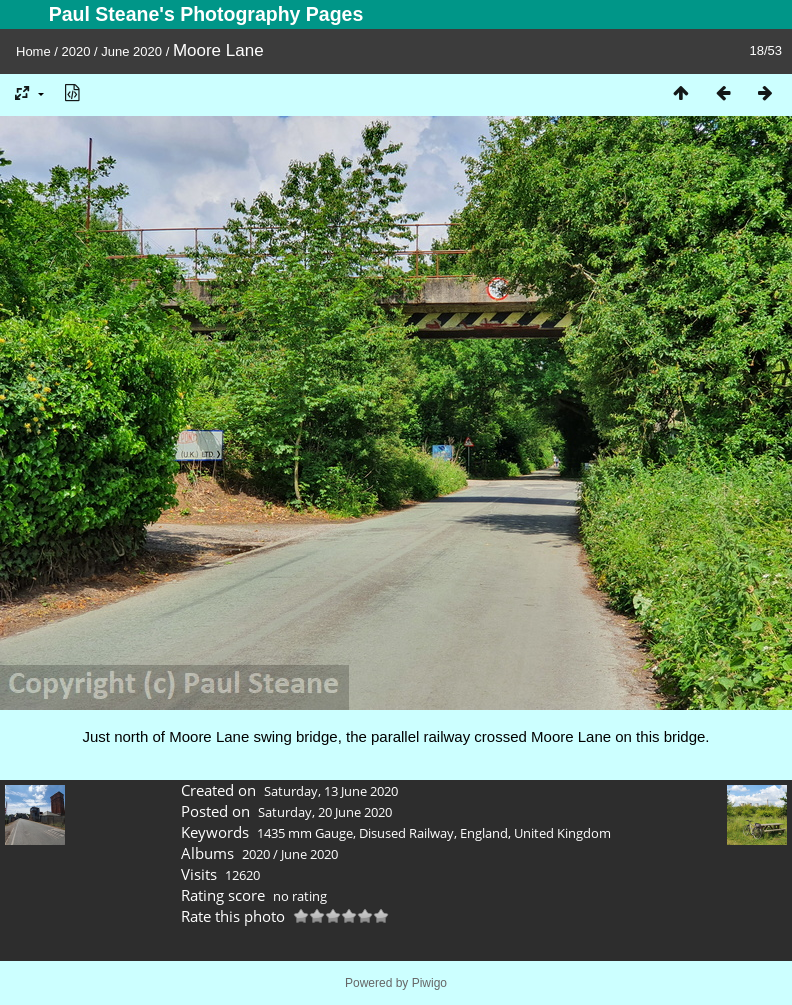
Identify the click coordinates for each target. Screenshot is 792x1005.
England (484, 833)
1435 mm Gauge (305, 833)
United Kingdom (562, 833)
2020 (76, 51)
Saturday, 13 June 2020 (331, 791)
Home (33, 51)
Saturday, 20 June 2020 (325, 812)
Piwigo (429, 983)
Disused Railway (406, 833)
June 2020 (131, 51)
